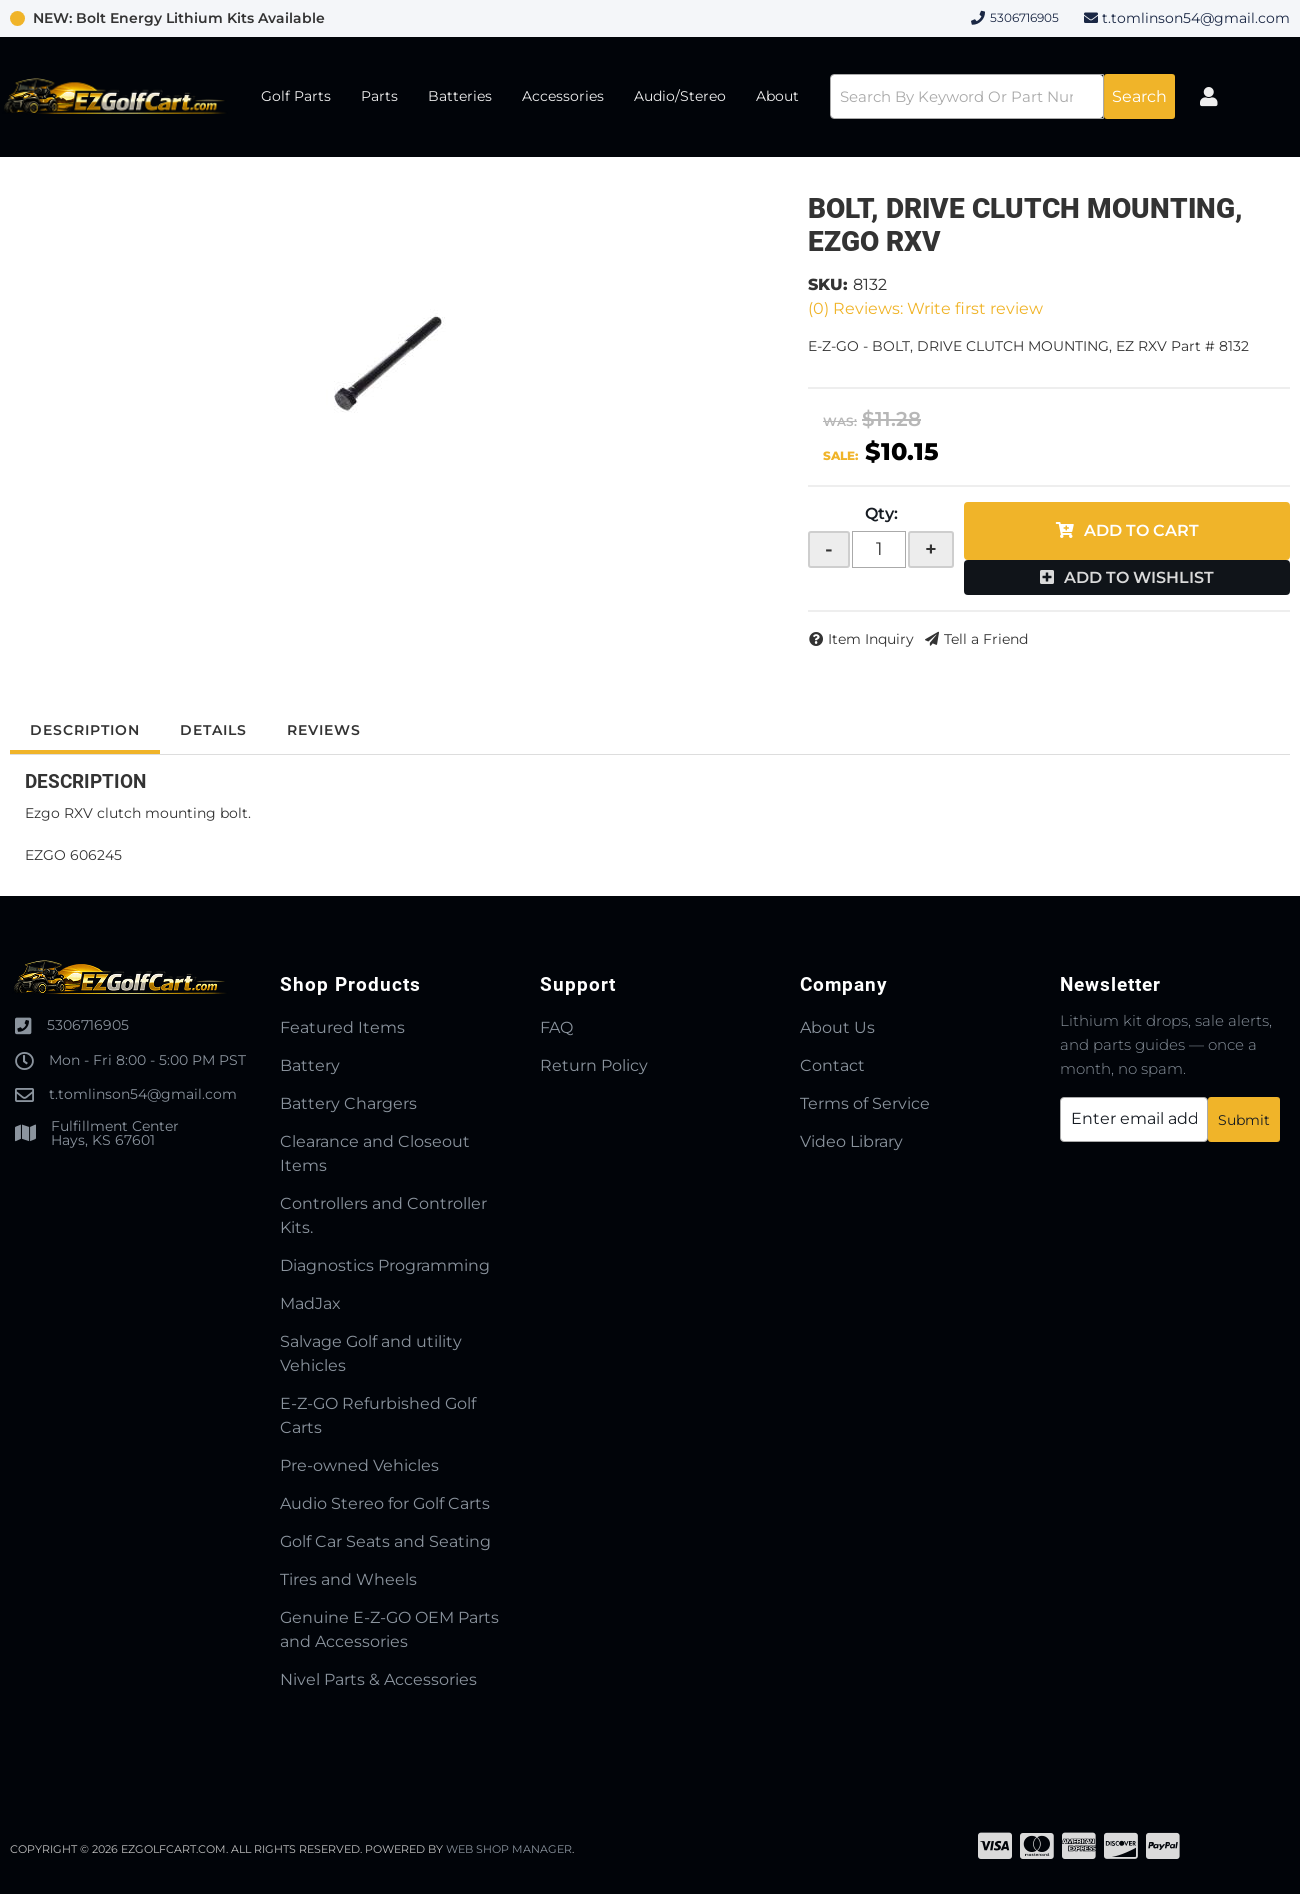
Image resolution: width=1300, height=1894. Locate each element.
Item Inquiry (871, 639)
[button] (1002, 96)
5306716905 (88, 1025)
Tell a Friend (986, 639)
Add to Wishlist (1139, 577)
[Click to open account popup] (1209, 97)
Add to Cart (1141, 530)
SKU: (828, 284)
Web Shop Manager (509, 1849)
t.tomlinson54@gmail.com (1196, 18)
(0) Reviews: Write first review (925, 308)
